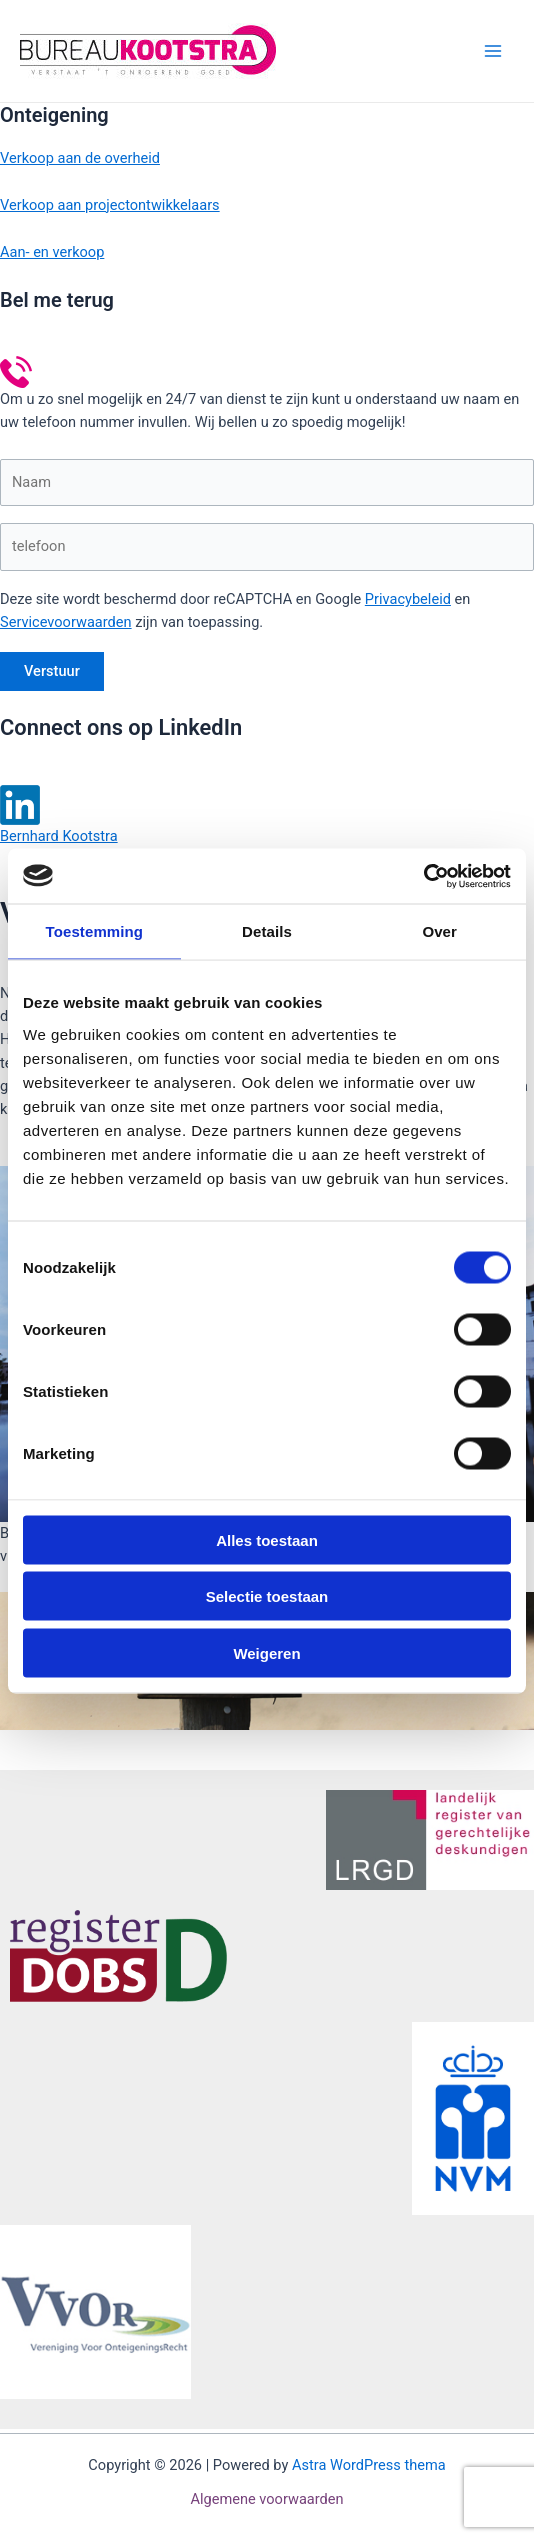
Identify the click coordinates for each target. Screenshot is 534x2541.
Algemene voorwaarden (266, 2499)
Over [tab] (439, 931)
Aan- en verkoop (52, 252)
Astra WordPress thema (369, 2465)
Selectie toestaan (267, 1596)
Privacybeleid (408, 599)
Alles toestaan (267, 1539)
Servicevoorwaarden (66, 622)
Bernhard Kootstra (59, 836)
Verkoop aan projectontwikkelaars (110, 205)
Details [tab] (267, 931)
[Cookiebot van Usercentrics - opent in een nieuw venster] (423, 876)
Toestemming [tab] (95, 931)
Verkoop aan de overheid (80, 158)
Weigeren (266, 1652)
